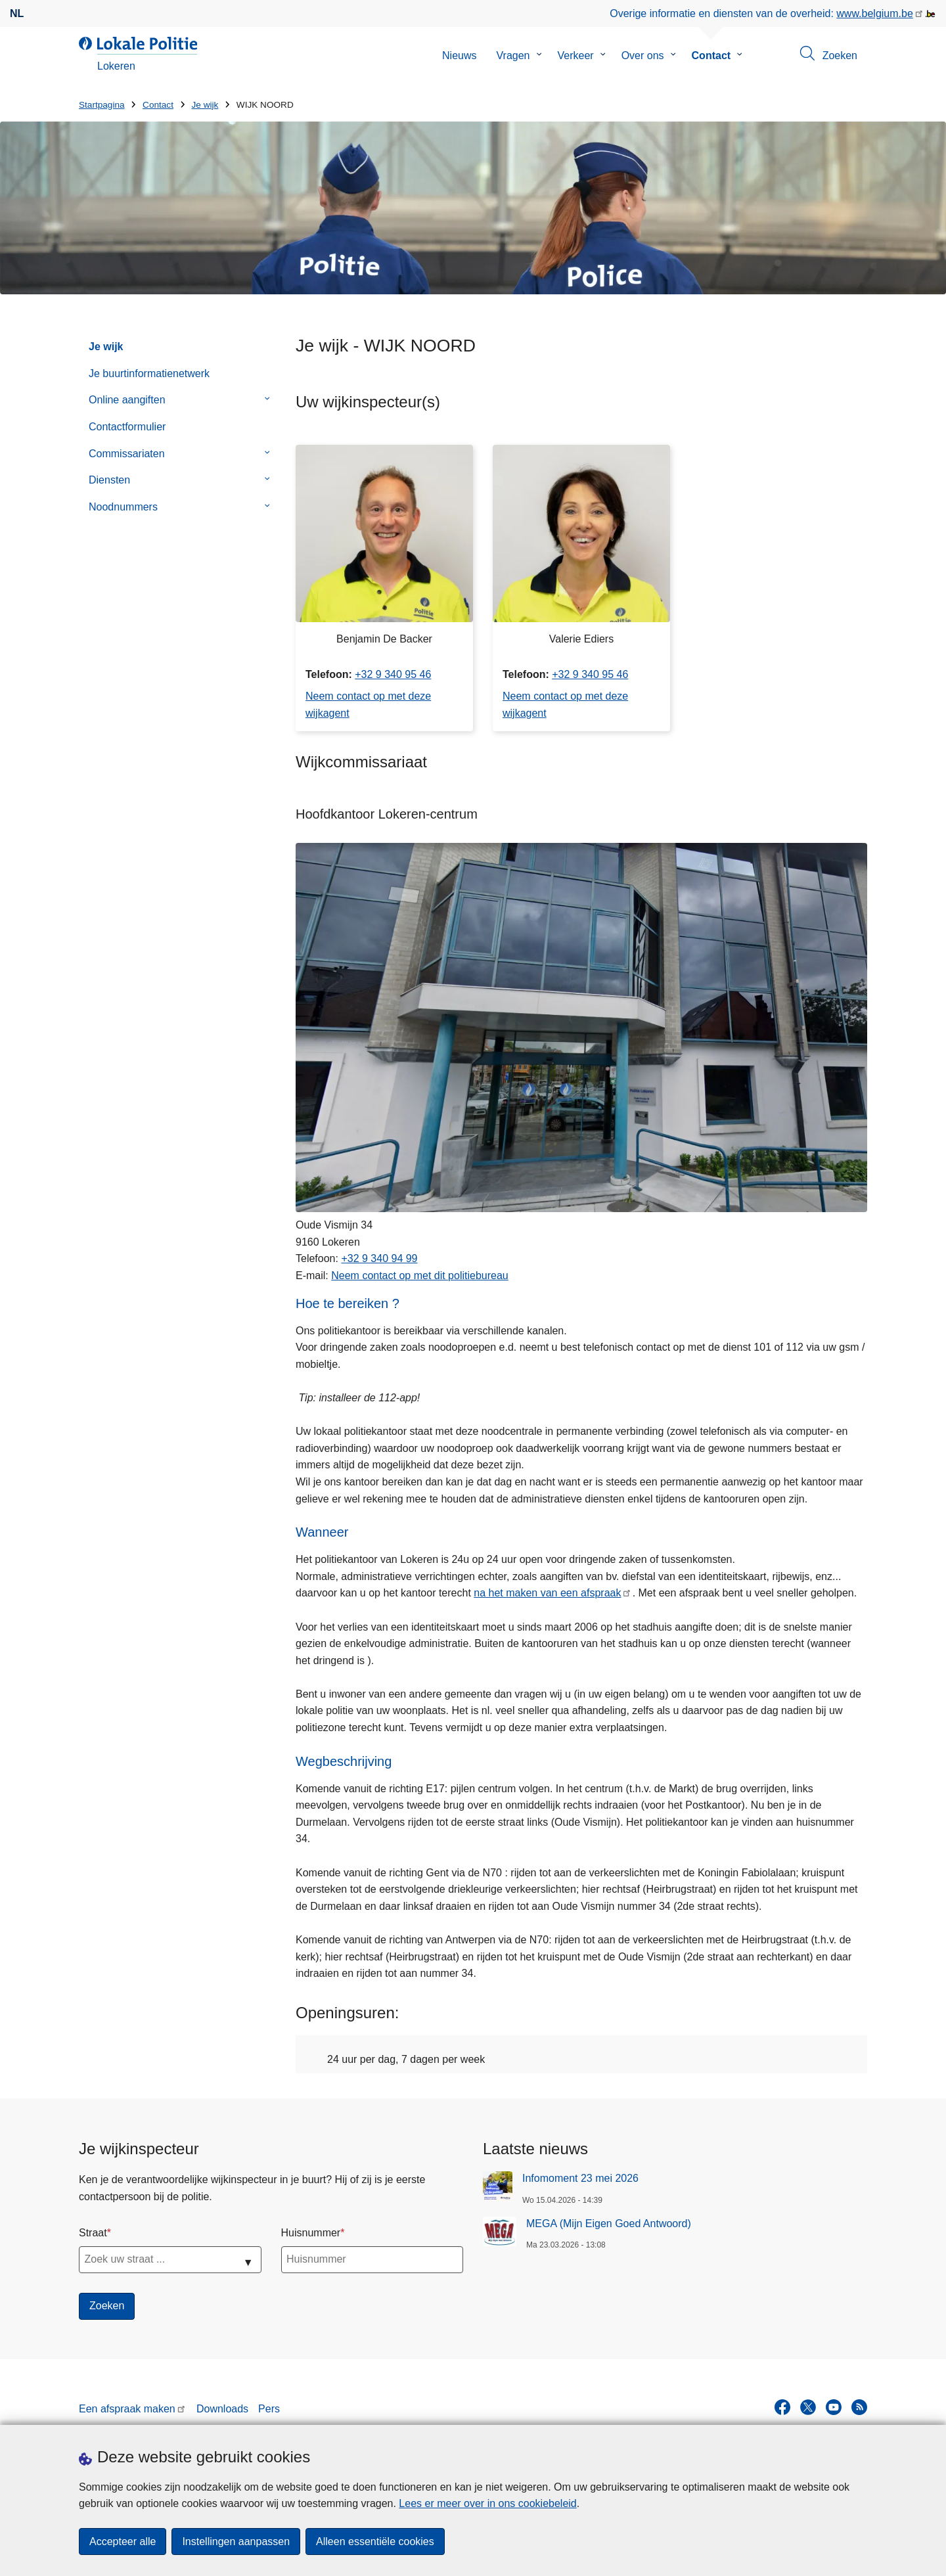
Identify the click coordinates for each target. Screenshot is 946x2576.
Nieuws (459, 55)
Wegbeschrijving (344, 1761)
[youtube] (834, 2407)
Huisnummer (311, 2232)
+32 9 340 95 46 (393, 674)
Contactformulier (127, 426)
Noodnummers (123, 506)
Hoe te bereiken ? (347, 1303)
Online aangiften (127, 399)
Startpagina (102, 105)
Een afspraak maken (127, 2408)
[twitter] (808, 2407)
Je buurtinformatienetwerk (149, 373)
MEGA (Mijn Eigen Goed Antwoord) (608, 2223)
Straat (93, 2232)
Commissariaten (127, 453)
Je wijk (205, 105)
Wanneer (322, 1532)
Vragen (513, 55)
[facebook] (782, 2407)
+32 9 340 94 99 (379, 1258)
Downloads (222, 2408)
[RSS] (859, 2407)
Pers (269, 2408)
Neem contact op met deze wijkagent (368, 704)
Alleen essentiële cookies (375, 2541)
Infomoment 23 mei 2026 (580, 2178)
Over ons (642, 55)
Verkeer (576, 55)
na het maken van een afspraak (547, 1592)
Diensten (109, 480)
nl (17, 13)
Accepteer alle (122, 2541)
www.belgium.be (874, 13)
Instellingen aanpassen (236, 2541)
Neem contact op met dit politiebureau (419, 1275)
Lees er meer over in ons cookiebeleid (487, 2503)
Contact (711, 55)
